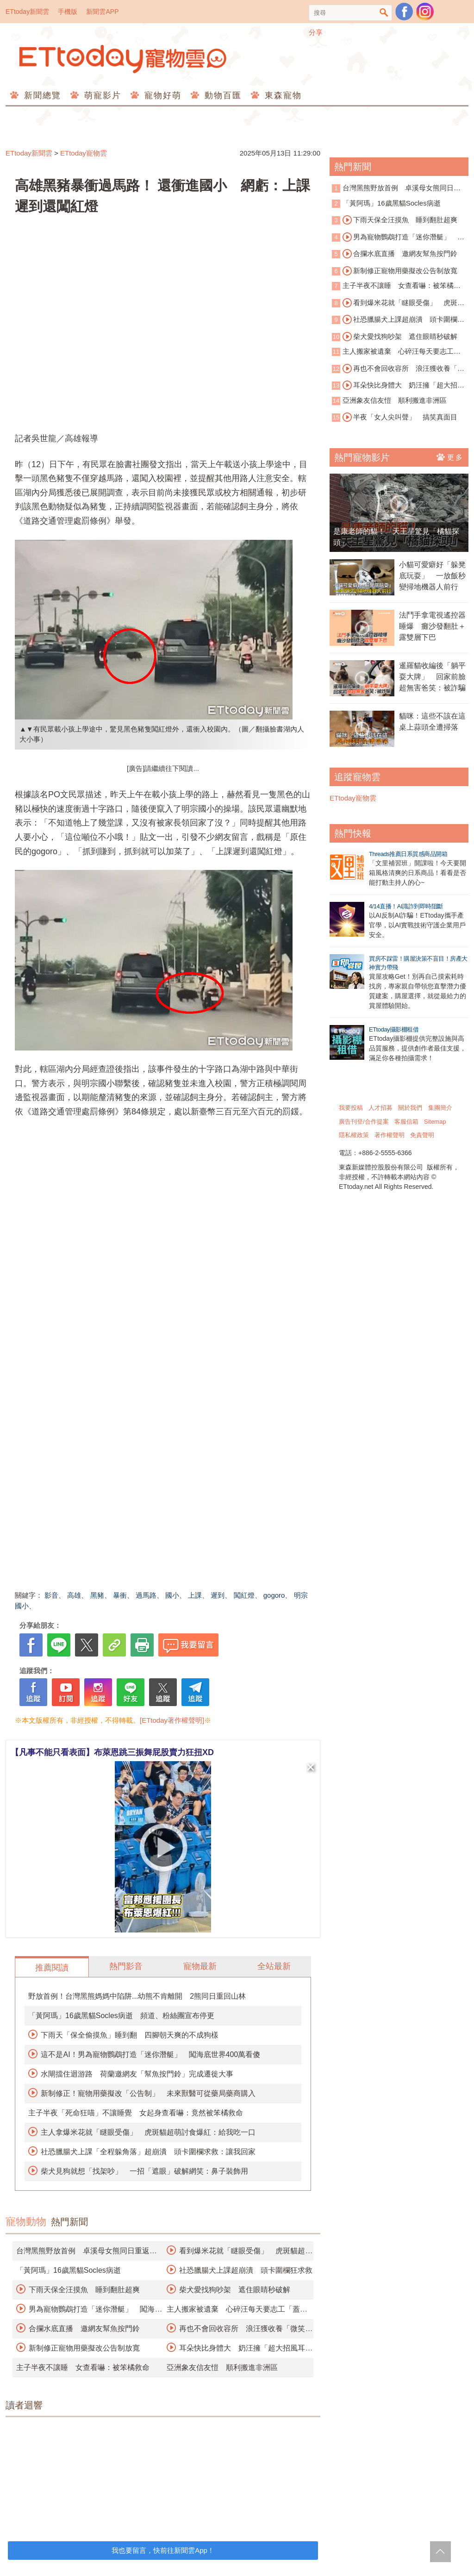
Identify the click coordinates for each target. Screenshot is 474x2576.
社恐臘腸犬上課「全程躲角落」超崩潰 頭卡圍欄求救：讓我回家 (148, 2152)
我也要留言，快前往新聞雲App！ (163, 2550)
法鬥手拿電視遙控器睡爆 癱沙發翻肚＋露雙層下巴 (432, 626)
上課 (195, 1595)
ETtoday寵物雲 (123, 59)
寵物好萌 (161, 95)
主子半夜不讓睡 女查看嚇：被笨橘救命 (83, 2367)
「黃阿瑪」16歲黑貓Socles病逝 (68, 2270)
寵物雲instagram (425, 11)
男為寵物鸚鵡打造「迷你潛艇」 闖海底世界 (398, 237)
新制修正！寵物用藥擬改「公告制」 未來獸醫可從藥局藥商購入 (148, 2093)
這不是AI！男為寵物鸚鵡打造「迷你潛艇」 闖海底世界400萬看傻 (150, 2054)
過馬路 (146, 1595)
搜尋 (384, 13)
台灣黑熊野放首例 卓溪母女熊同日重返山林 (396, 189)
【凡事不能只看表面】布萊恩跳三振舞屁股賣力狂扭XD (112, 1752)
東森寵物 (282, 95)
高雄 (74, 1595)
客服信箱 (406, 1121)
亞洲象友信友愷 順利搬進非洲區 (222, 2367)
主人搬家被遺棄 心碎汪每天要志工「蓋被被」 (393, 352)
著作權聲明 (389, 1135)
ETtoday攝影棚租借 (393, 1029)
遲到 (218, 1595)
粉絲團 (404, 11)
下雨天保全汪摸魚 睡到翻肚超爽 (84, 2290)
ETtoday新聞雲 (27, 11)
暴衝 (120, 1595)
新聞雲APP (102, 11)
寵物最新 (200, 1966)
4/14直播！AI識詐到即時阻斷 (406, 906)
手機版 (67, 11)
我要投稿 (351, 1107)
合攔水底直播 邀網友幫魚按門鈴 (84, 2328)
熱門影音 (126, 1966)
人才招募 (380, 1107)
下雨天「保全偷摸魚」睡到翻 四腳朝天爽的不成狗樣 (129, 2035)
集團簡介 (440, 1107)
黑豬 (97, 1595)
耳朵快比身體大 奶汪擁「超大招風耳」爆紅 (398, 386)
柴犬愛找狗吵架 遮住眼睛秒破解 (234, 2290)
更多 (450, 457)
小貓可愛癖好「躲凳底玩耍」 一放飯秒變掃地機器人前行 (432, 576)
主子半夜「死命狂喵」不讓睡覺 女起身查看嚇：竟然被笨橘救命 (135, 2113)
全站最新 (274, 1966)
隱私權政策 (354, 1135)
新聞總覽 (41, 95)
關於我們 (410, 1107)
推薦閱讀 (52, 1967)
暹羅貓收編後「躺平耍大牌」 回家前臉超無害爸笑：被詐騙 (432, 677)
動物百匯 (221, 95)
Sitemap (435, 1121)
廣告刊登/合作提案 (364, 1121)
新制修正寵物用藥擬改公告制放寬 (84, 2348)
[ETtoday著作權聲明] (172, 1720)
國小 (172, 1595)
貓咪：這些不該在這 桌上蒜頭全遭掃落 (433, 721)
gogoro (274, 1595)
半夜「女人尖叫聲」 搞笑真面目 (400, 417)
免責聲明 (422, 1135)
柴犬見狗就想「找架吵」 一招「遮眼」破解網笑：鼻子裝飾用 (144, 2171)
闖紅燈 (244, 1595)
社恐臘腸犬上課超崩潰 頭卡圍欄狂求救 (245, 2270)
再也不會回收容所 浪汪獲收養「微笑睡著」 (398, 369)
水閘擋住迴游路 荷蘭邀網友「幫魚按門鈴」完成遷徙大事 (137, 2074)
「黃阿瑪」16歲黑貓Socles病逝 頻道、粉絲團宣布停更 (121, 2016)
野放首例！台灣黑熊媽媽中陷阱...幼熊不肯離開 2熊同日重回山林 (137, 1996)
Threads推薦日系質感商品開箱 (408, 853)
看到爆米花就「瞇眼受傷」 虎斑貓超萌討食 (398, 303)
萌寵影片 (101, 95)
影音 (51, 1595)
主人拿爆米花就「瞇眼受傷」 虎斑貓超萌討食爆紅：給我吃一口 (148, 2132)
